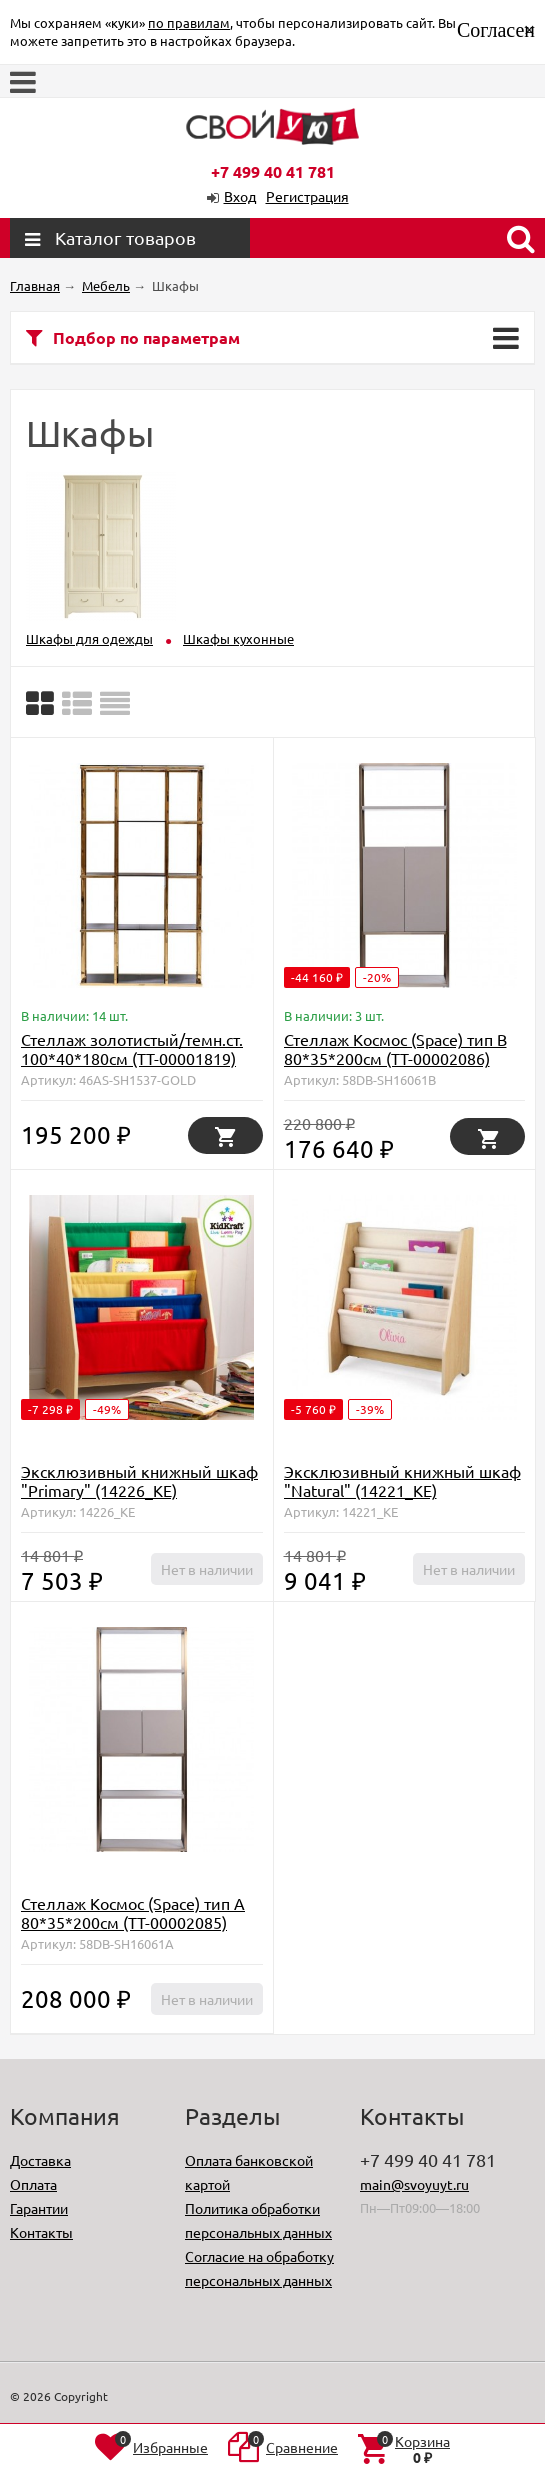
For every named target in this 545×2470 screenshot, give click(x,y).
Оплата (33, 2184)
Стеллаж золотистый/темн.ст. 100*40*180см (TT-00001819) (132, 1048)
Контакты (41, 2232)
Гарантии (39, 2208)
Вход (240, 196)
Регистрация (307, 196)
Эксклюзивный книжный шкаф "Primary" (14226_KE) (139, 1480)
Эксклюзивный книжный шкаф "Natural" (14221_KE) (402, 1480)
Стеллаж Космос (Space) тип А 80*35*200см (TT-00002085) (133, 1912)
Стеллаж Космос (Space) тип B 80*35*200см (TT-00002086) (395, 1048)
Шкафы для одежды (89, 638)
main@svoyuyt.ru (414, 2184)
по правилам (189, 22)
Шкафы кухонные (238, 638)
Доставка (40, 2160)
